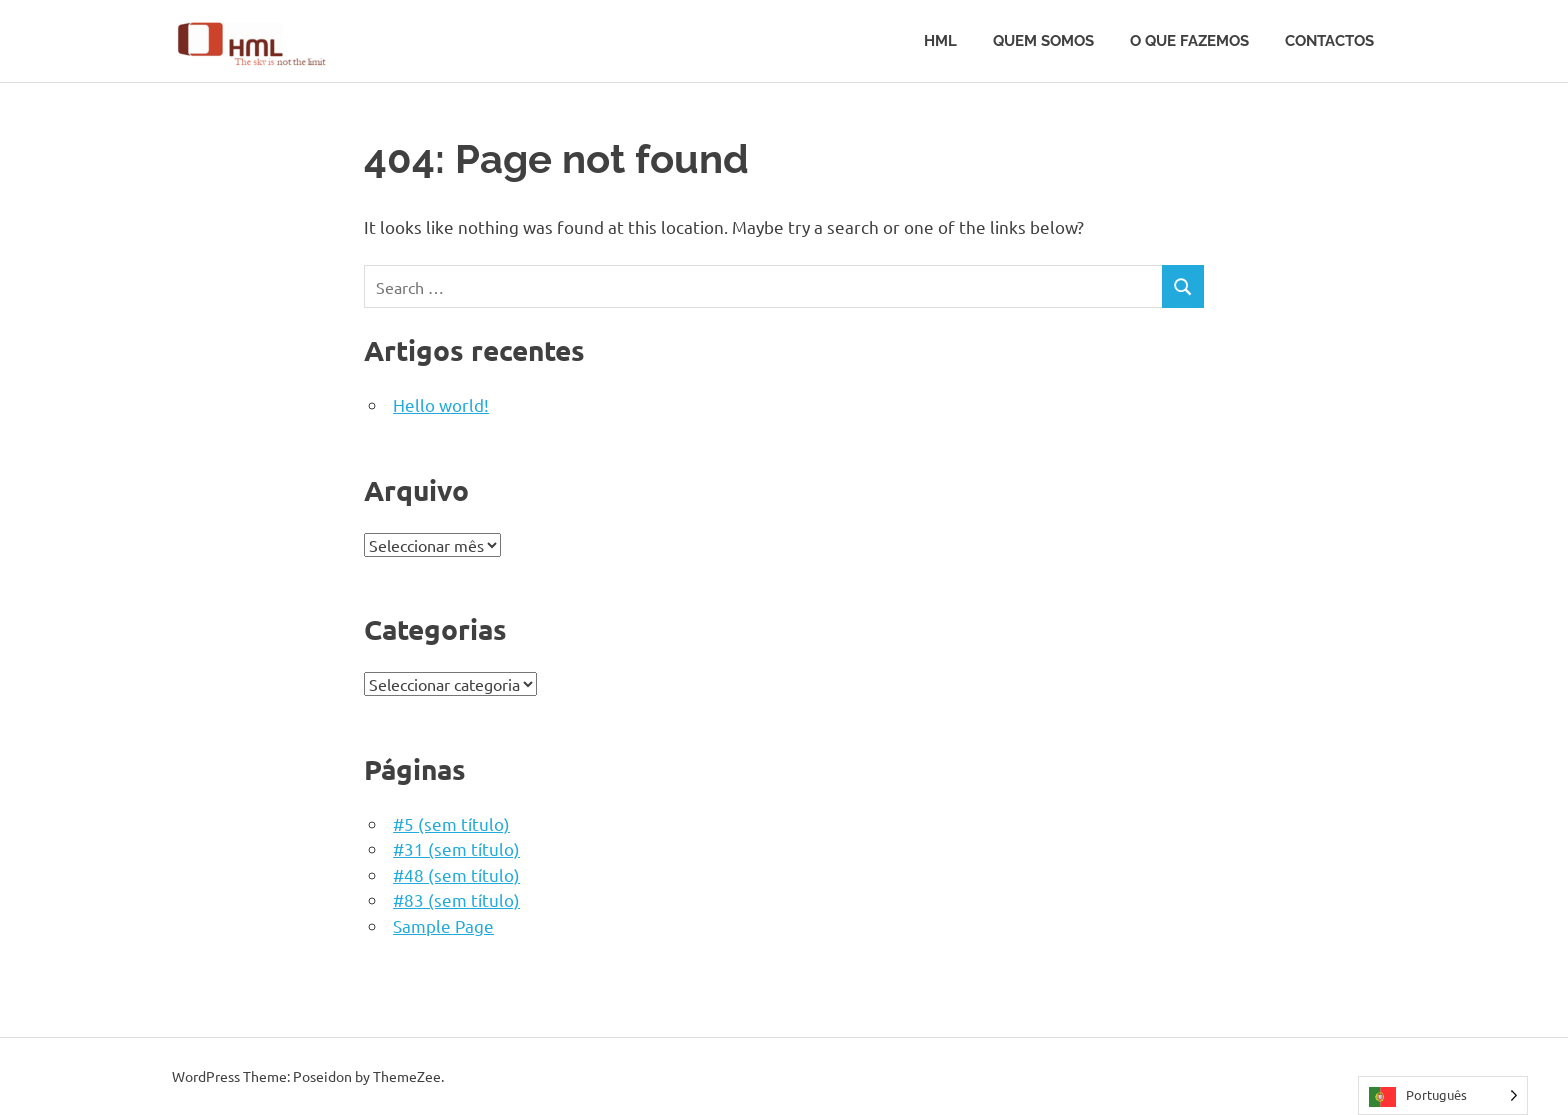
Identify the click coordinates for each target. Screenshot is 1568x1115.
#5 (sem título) (451, 823)
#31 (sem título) (456, 848)
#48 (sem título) (456, 874)
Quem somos (1043, 41)
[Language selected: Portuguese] (1443, 1095)
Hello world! (441, 404)
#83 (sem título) (456, 899)
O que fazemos (1189, 41)
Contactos (1329, 41)
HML (940, 41)
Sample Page (443, 925)
